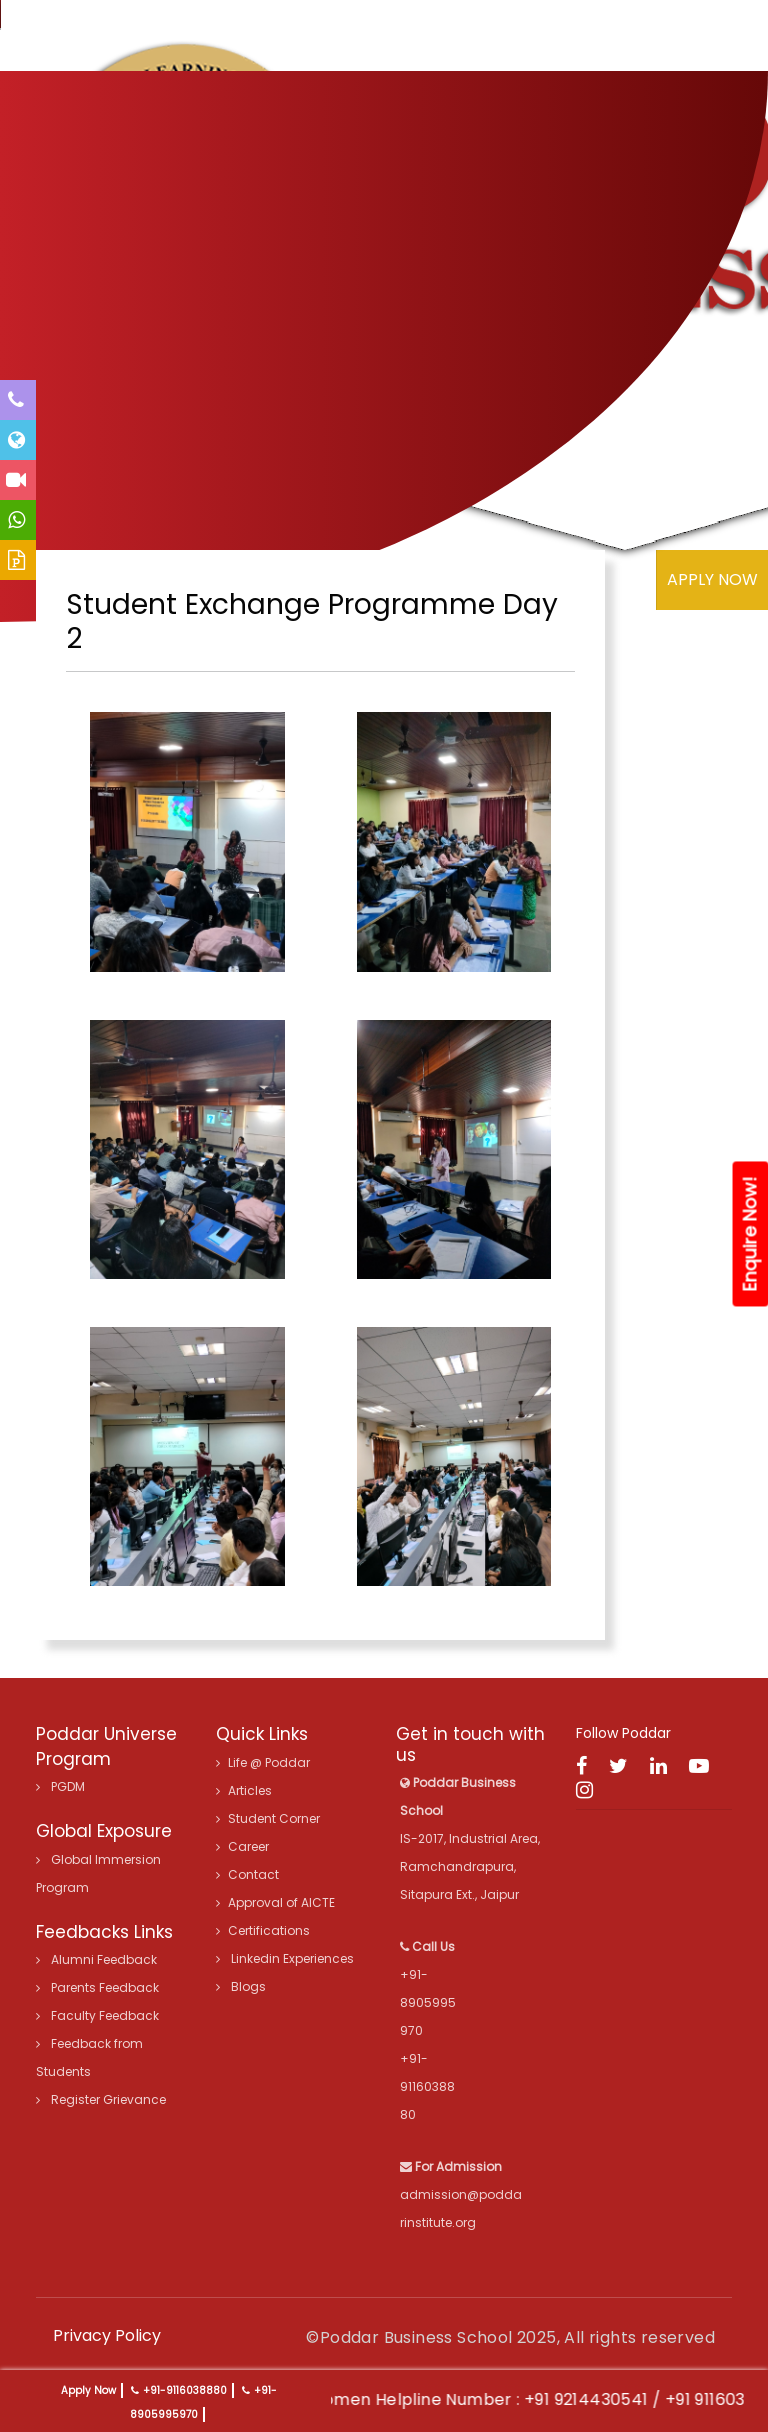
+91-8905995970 (428, 2002)
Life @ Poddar (263, 1762)
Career (242, 1846)
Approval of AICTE (275, 1902)
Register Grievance (101, 2099)
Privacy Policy (107, 2335)
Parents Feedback (97, 1987)
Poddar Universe (106, 1734)
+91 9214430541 (619, 2399)
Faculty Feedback (97, 2015)
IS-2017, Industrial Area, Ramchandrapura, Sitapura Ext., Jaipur (470, 1838)
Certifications (263, 1930)
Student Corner (268, 1818)
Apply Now (88, 2390)
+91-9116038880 (185, 2390)
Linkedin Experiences (285, 1958)
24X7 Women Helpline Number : (425, 2399)
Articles (244, 1790)
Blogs (241, 1986)
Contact (247, 1874)
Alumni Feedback (96, 1959)
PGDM (60, 1786)
